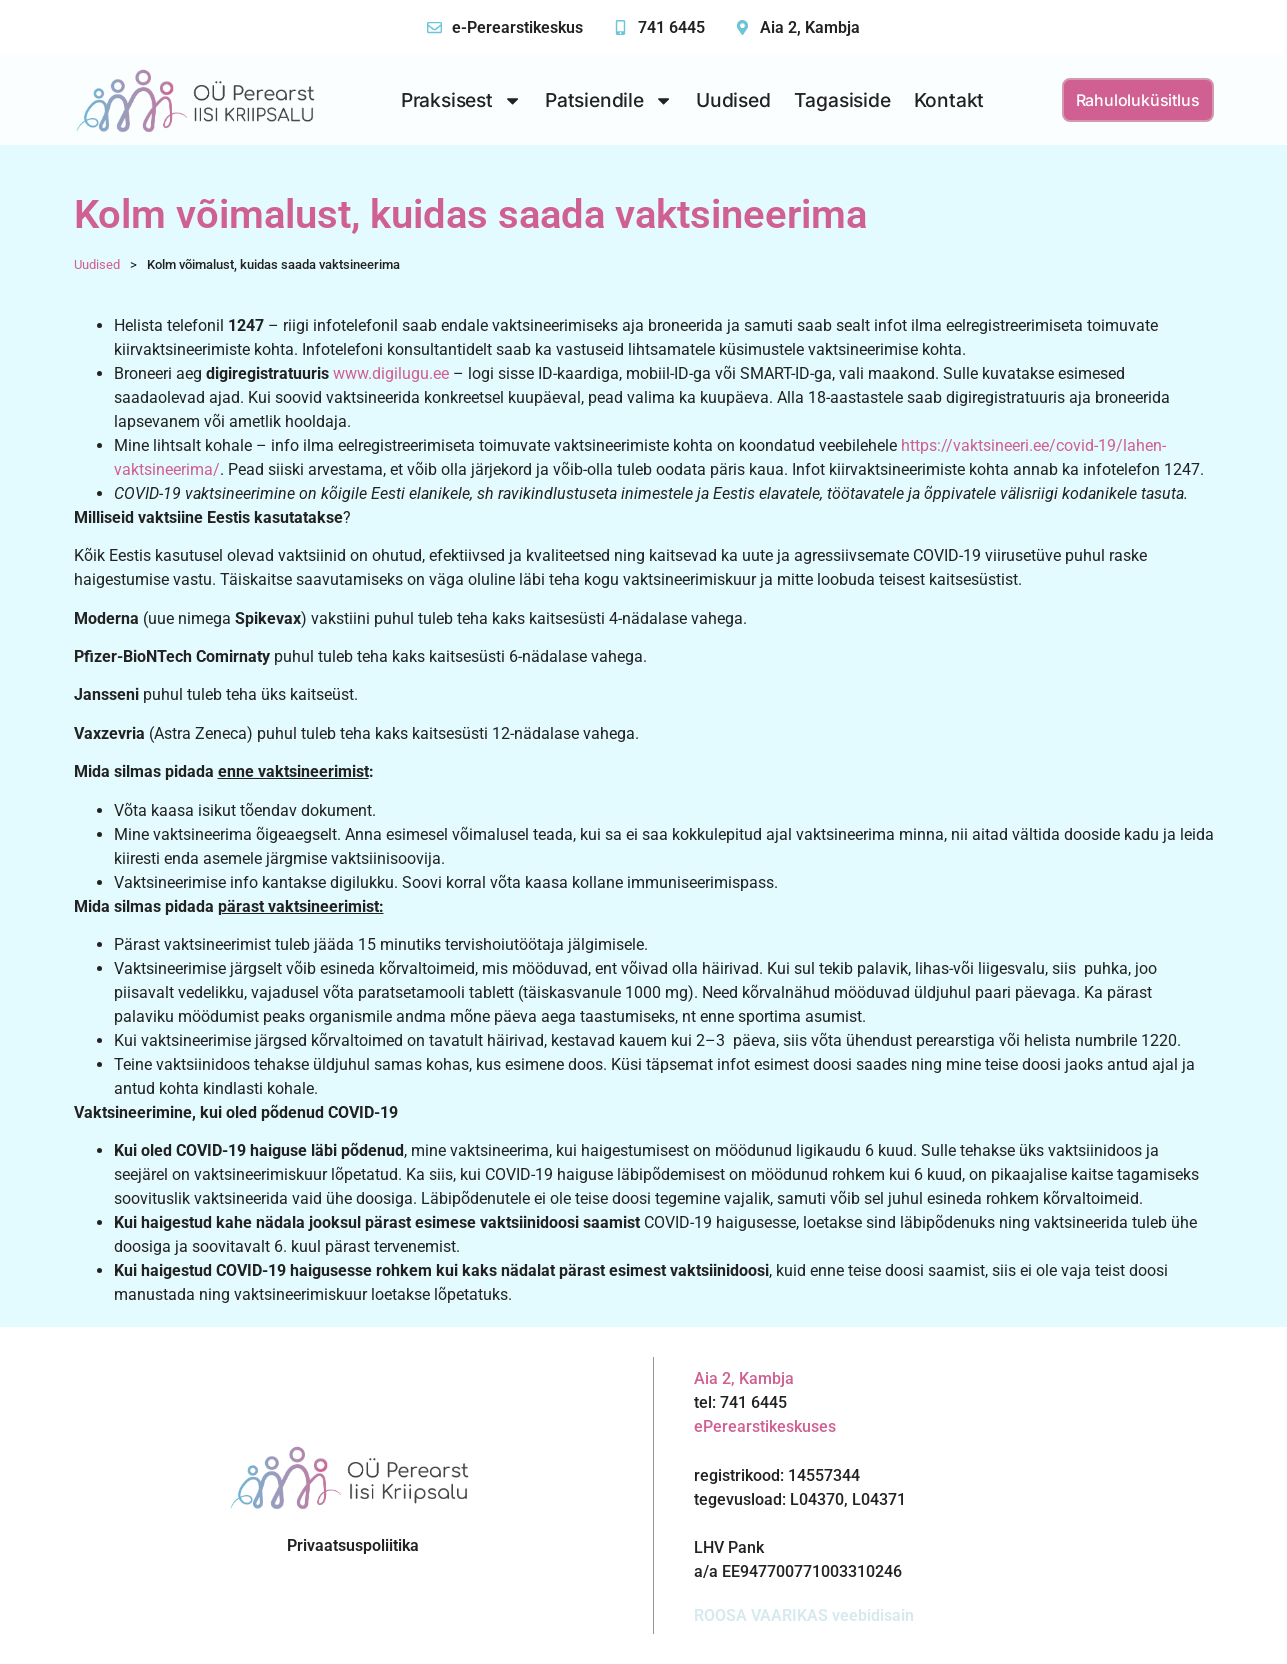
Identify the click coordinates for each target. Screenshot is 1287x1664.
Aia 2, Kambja (810, 27)
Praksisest (461, 100)
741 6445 (671, 27)
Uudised (733, 100)
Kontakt (949, 100)
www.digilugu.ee (391, 373)
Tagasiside (842, 100)
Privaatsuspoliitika (353, 1545)
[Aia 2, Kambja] (742, 27)
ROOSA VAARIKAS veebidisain (804, 1615)
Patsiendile (609, 100)
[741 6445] (620, 27)
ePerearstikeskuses (765, 1426)
